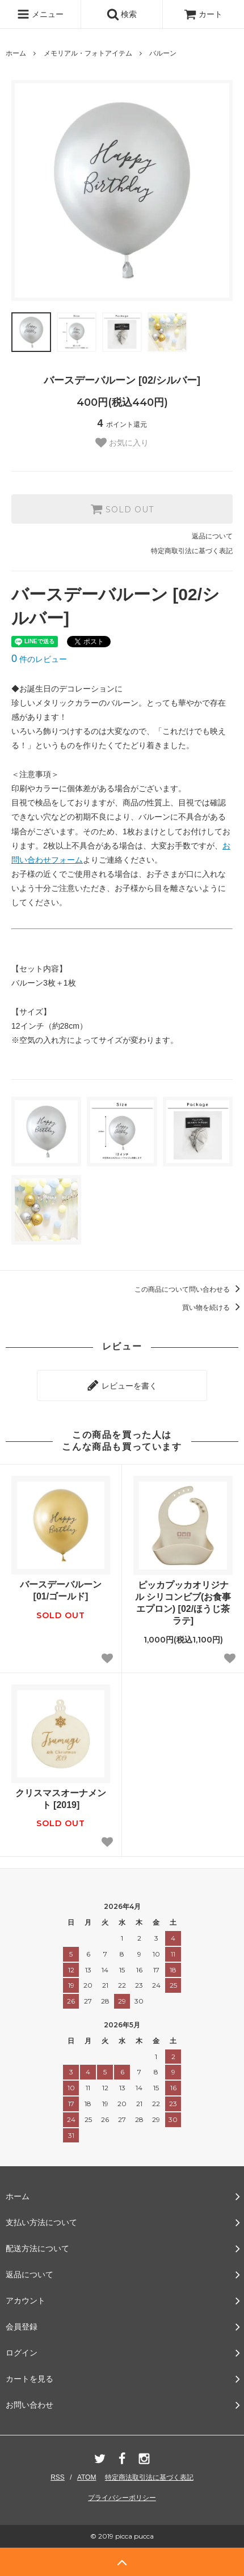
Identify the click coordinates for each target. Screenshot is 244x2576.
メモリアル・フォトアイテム (88, 53)
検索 (122, 14)
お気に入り (122, 442)
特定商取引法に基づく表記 (192, 551)
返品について (212, 536)
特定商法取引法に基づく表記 (149, 2477)
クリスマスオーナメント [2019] (60, 1799)
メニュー (40, 14)
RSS (58, 2477)
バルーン (162, 53)
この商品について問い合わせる (189, 1289)
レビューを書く (122, 1385)
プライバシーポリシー (122, 2498)
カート (203, 14)
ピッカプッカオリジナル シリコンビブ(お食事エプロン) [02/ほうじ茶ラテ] (183, 1602)
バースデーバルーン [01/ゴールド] (61, 1590)
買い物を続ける (213, 1308)
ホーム (16, 53)
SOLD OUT (122, 509)
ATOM (86, 2477)
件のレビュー (39, 659)
